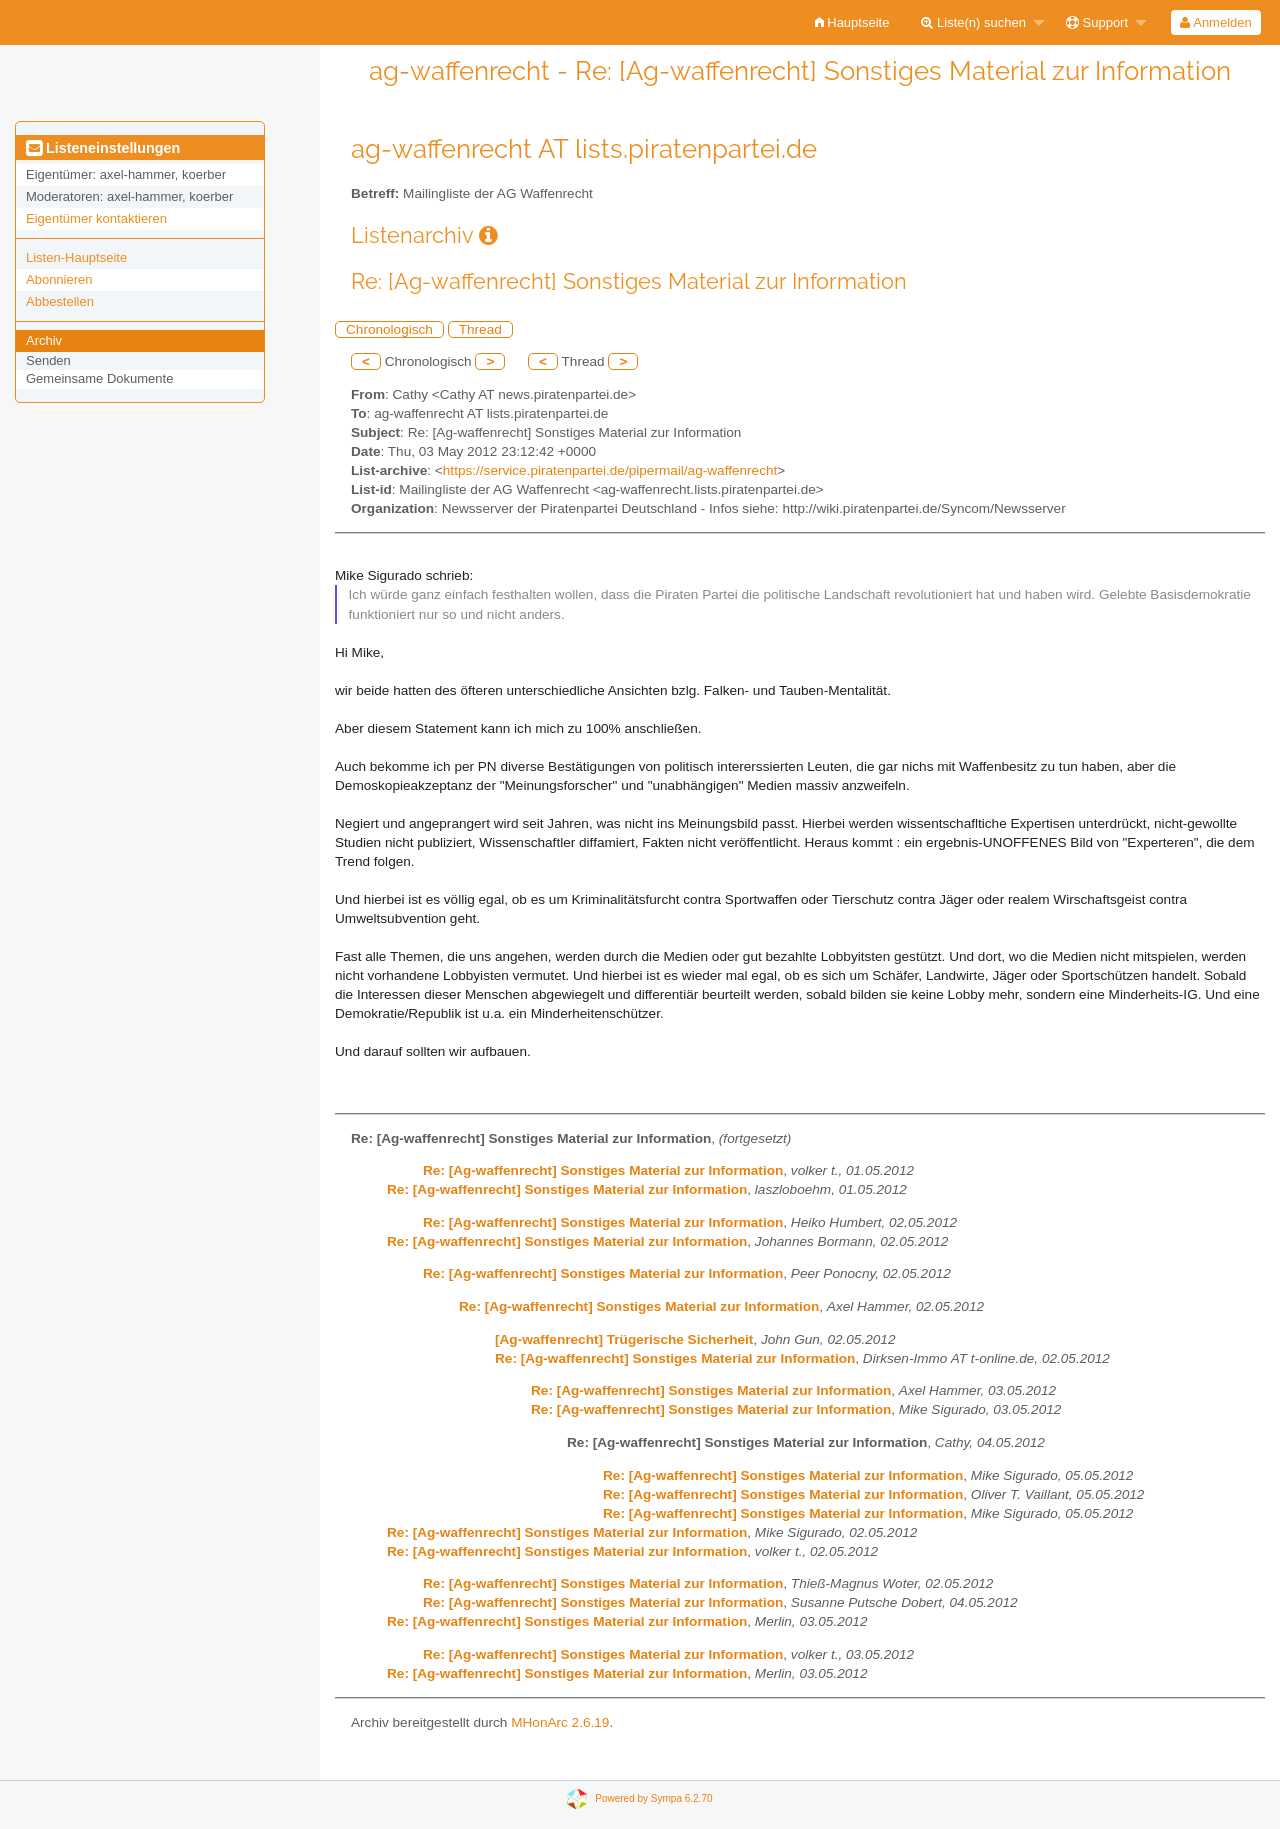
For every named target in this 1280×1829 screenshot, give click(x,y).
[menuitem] (852, 22)
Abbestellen (60, 301)
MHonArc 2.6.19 (560, 1722)
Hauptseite (852, 22)
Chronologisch (389, 329)
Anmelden (1215, 22)
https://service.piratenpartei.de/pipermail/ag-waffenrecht (610, 470)
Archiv (44, 340)
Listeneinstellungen (103, 148)
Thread (480, 329)
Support (1097, 22)
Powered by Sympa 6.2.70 (653, 1797)
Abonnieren (59, 279)
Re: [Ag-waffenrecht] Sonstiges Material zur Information (603, 1170)
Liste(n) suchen (973, 22)
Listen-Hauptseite (76, 257)
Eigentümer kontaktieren (96, 218)
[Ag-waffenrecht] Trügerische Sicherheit (624, 1339)
